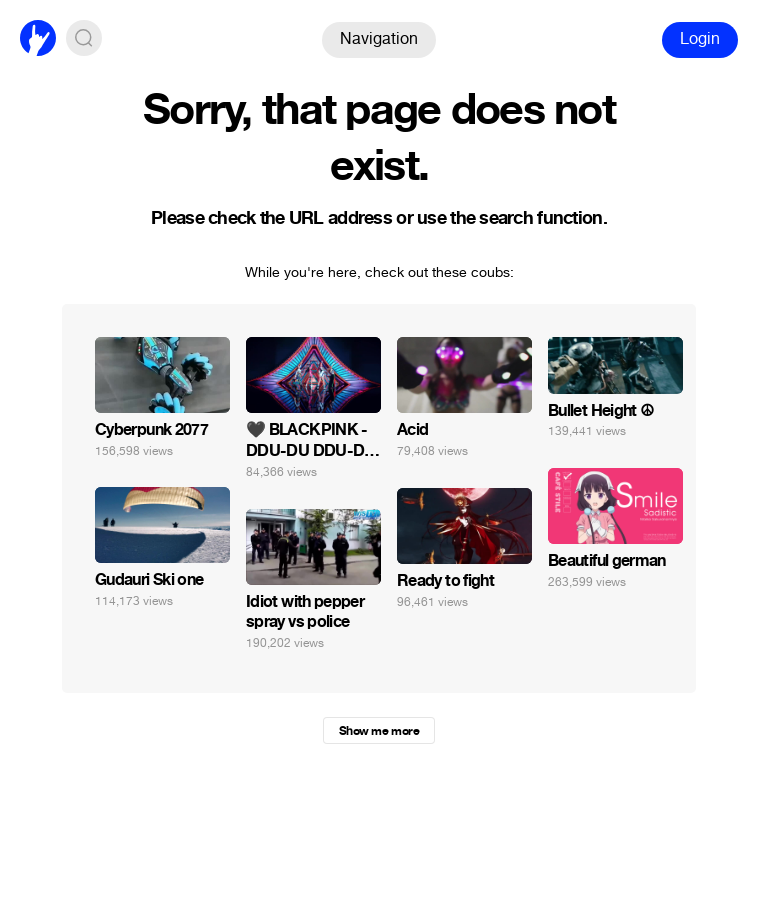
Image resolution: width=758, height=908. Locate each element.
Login (700, 38)
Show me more (379, 731)
